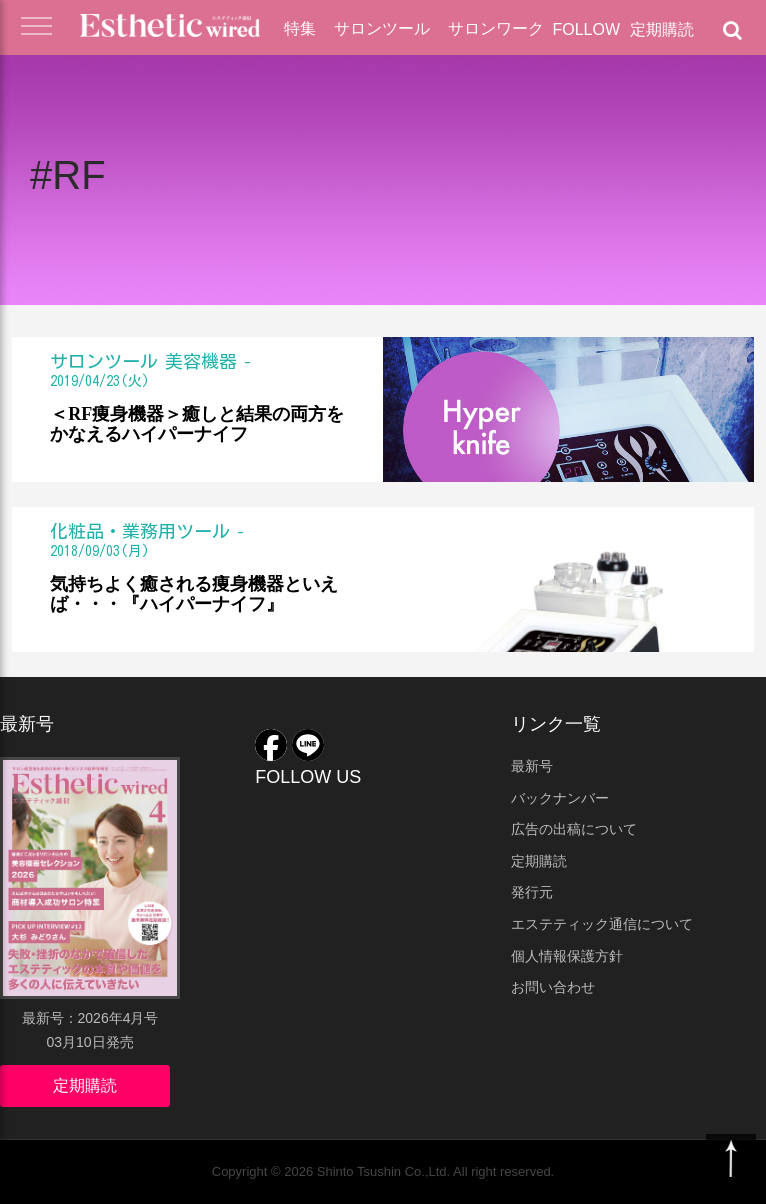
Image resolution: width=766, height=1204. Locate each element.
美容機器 (201, 361)
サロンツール (382, 28)
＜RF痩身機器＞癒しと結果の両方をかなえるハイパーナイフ (197, 424)
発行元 (532, 892)
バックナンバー (560, 798)
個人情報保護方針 (567, 956)
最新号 (532, 766)
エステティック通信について (602, 924)
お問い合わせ (553, 987)
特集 (300, 28)
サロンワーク (496, 28)
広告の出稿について (574, 829)
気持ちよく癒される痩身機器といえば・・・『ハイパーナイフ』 (194, 594)
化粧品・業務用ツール (140, 531)
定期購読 (662, 29)
